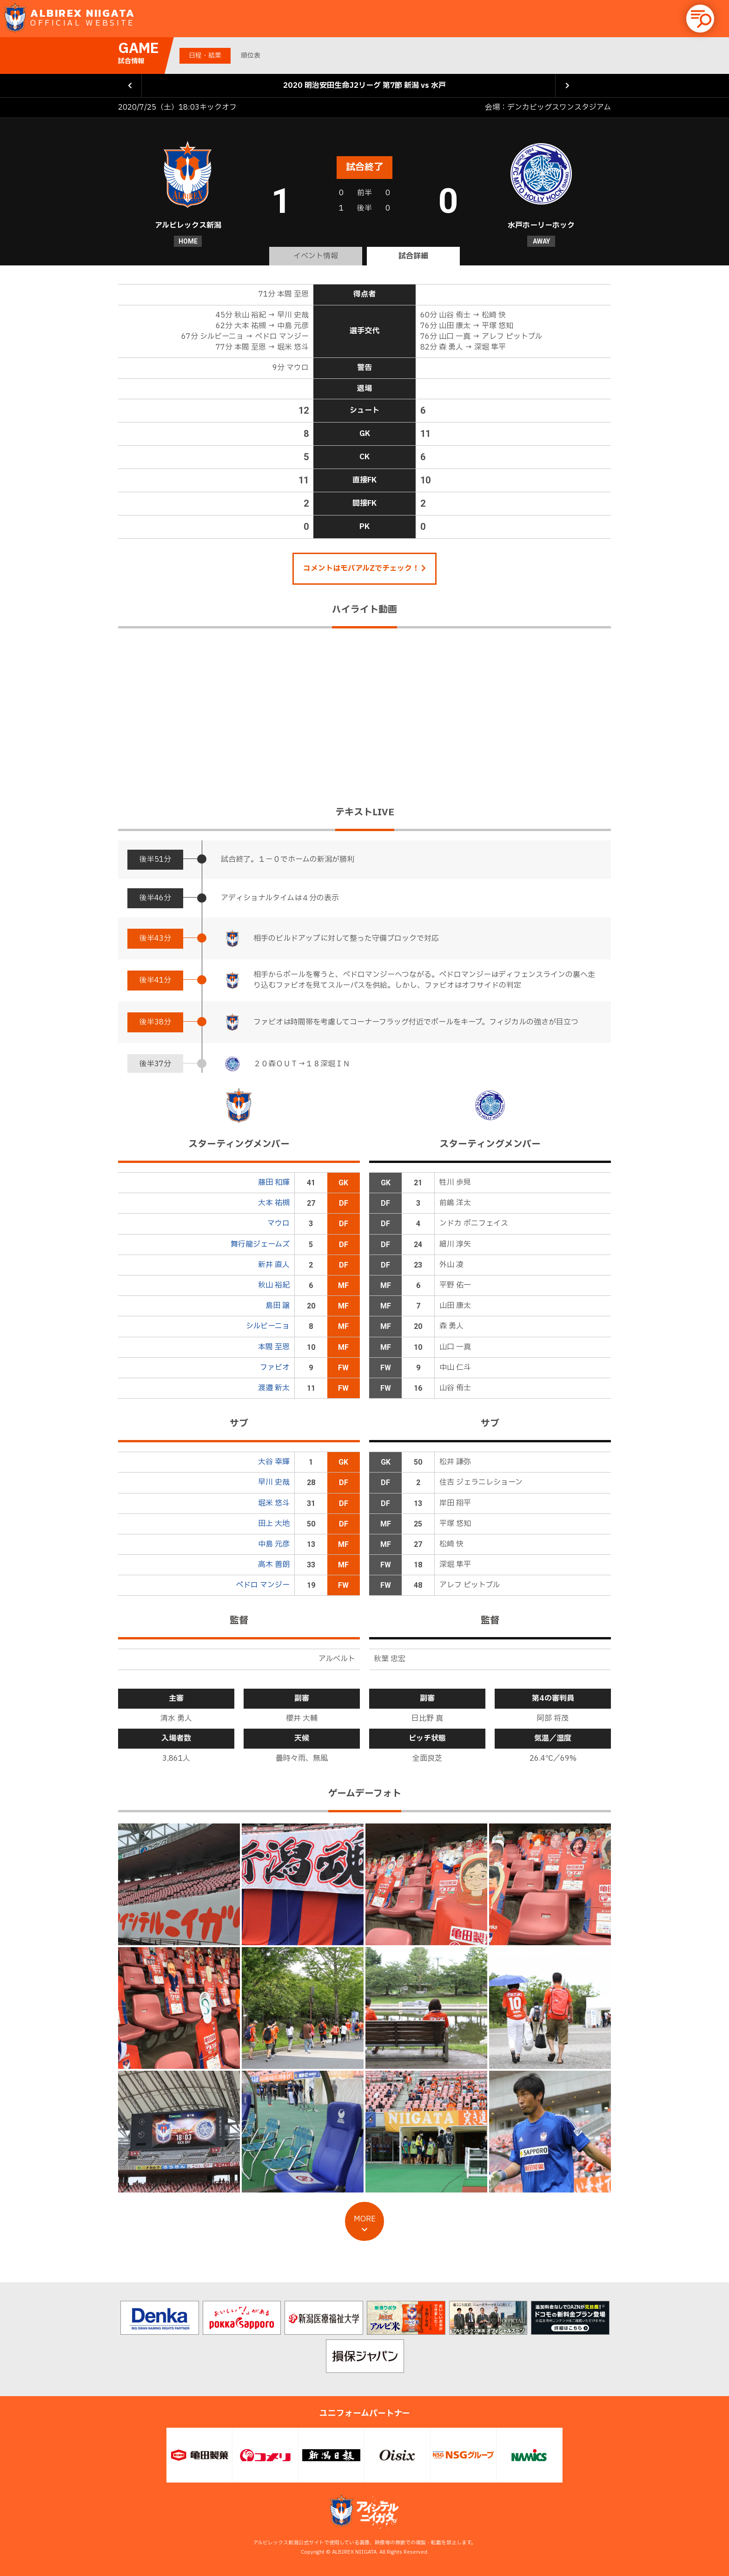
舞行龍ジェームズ (260, 1244)
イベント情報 (315, 256)
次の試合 (567, 85)
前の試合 (130, 85)
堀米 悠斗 (274, 1503)
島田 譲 (277, 1305)
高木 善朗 (274, 1564)
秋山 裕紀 (274, 1285)
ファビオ (275, 1367)
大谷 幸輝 (274, 1461)
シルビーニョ (268, 1326)
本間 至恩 (274, 1347)
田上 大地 (274, 1523)
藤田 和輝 (274, 1182)
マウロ (278, 1223)
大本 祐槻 (274, 1203)
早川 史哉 (274, 1482)
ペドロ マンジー (263, 1585)
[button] (700, 19)
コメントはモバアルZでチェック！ (364, 568)
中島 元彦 (274, 1544)
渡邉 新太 (274, 1388)
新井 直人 (274, 1264)
